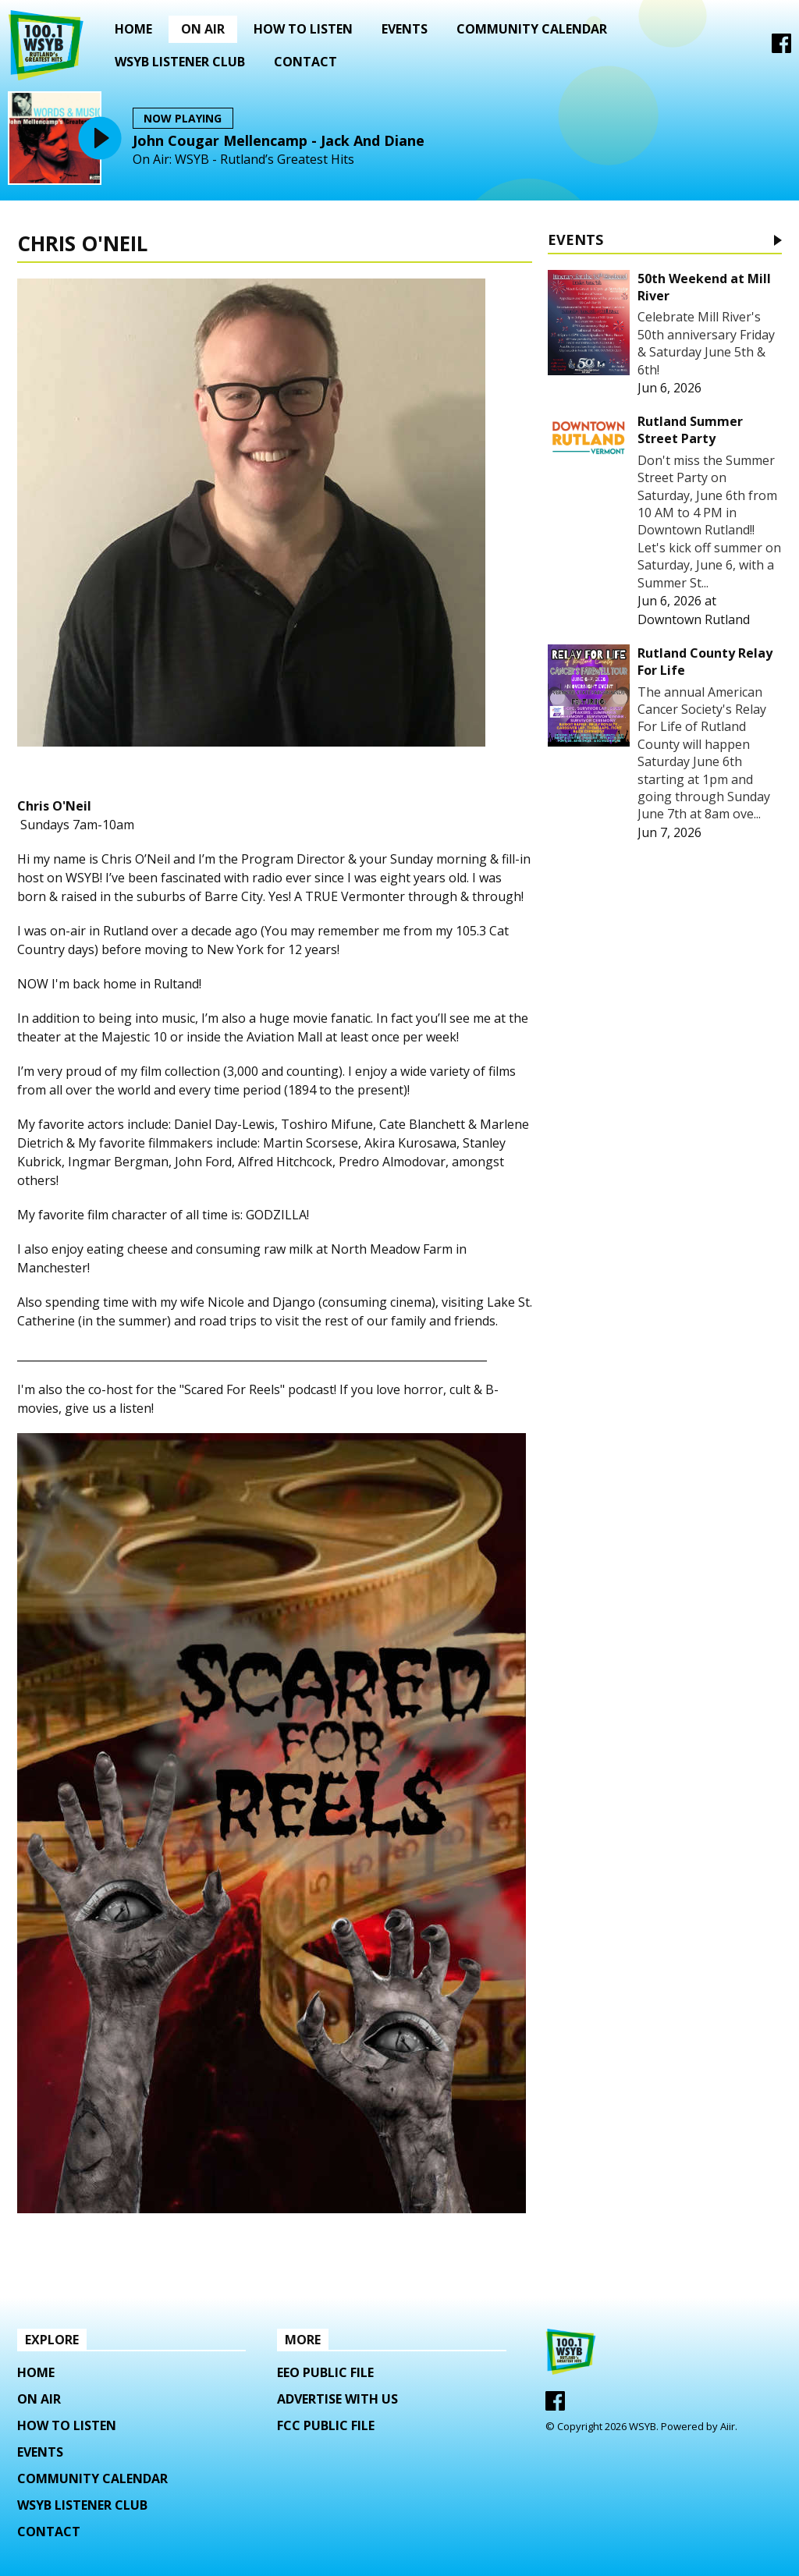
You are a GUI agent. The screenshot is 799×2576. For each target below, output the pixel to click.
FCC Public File (326, 2425)
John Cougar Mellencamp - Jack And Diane (278, 140)
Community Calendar (531, 28)
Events (405, 28)
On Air (203, 28)
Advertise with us (337, 2398)
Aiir (727, 2426)
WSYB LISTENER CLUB (180, 61)
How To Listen (303, 28)
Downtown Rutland (693, 619)
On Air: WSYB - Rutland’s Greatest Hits (243, 159)
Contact (305, 61)
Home (133, 28)
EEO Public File (325, 2372)
